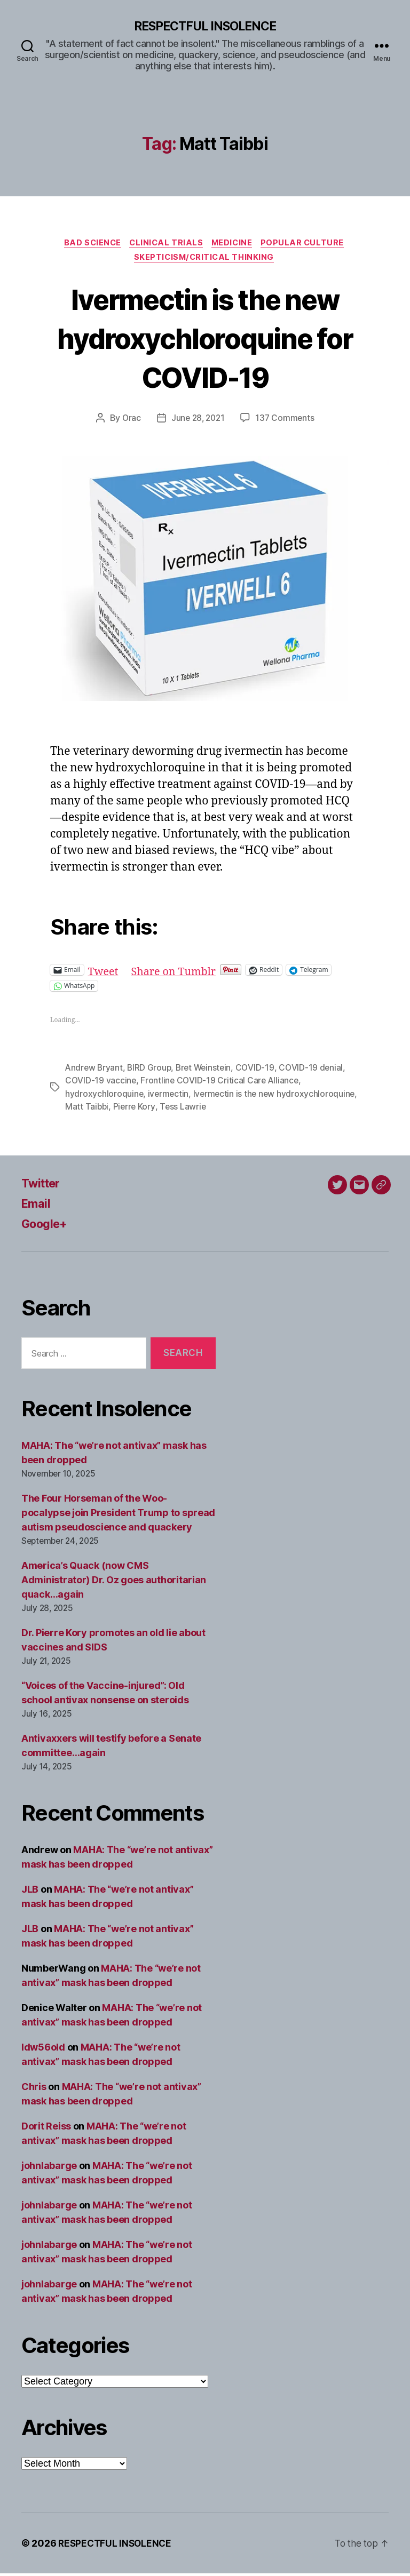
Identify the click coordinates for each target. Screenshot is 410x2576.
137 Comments (287, 421)
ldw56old (43, 2049)
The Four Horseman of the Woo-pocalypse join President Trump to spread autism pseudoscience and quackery (118, 1515)
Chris (33, 2089)
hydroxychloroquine (104, 1096)
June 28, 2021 (197, 421)
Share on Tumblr (178, 972)
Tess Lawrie (268, 1109)
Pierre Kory (218, 1109)
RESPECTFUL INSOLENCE (204, 26)
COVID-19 (259, 1071)
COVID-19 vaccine (101, 1084)
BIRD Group (151, 1071)
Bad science (89, 244)
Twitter (43, 1186)
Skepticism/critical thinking (205, 260)
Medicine (235, 244)
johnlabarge (49, 2168)
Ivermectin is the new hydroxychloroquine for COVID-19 (205, 340)
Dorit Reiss (46, 2128)
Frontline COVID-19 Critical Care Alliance (221, 1084)
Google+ (47, 1226)
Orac (129, 421)
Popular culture (308, 244)
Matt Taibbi (170, 1109)
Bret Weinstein (207, 1071)
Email (37, 1206)
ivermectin (169, 1096)
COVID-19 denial (316, 1071)
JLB (29, 1891)
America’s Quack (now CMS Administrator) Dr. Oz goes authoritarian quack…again (113, 1582)
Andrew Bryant (94, 1071)
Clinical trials (166, 244)
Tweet (104, 972)
